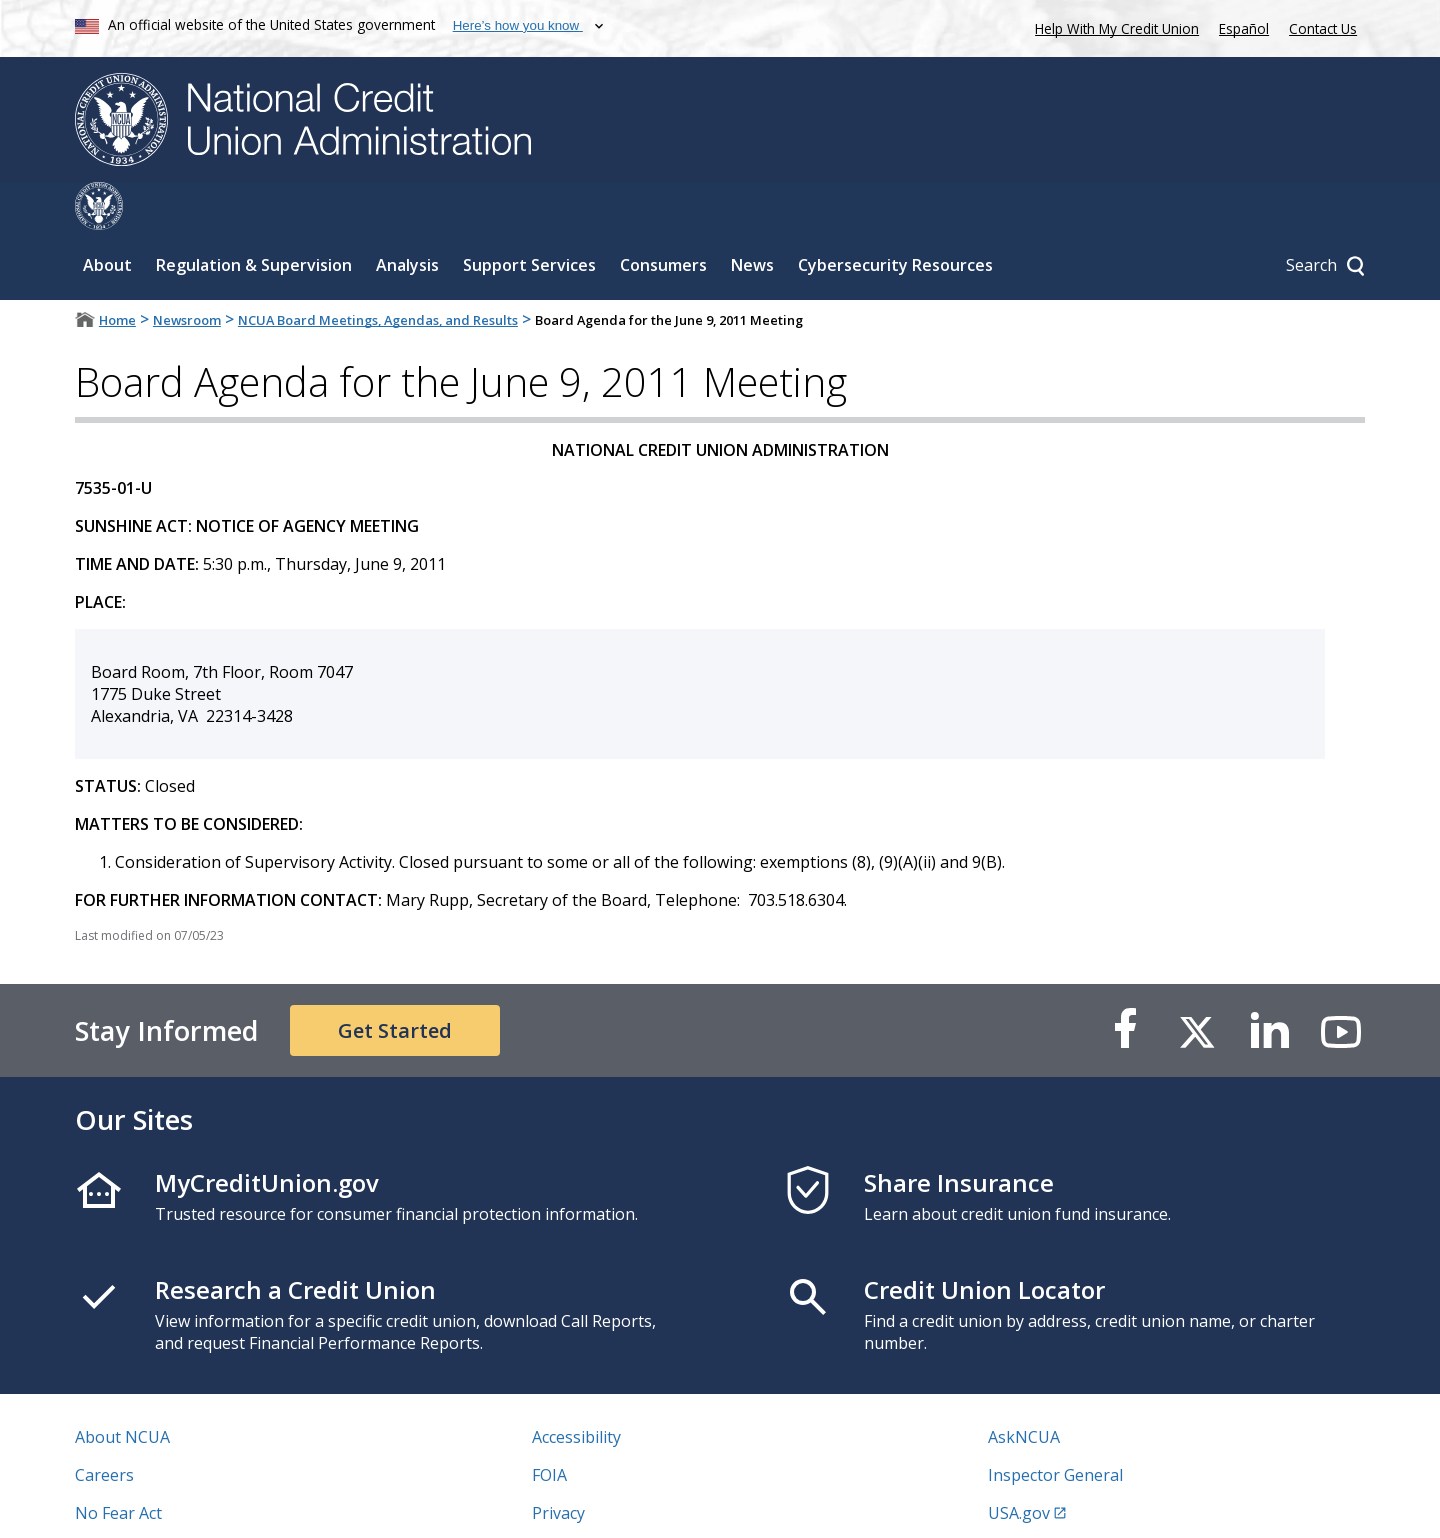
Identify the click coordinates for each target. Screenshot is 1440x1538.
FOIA (549, 1427)
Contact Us (1323, 28)
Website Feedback (599, 1503)
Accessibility (576, 1389)
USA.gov (1019, 1465)
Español (1244, 28)
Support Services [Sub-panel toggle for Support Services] (529, 217)
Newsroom (187, 272)
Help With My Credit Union (1113, 26)
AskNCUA (1024, 1389)
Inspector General (1055, 1427)
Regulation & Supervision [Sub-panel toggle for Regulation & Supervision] (254, 217)
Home (117, 272)
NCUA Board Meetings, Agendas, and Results (378, 272)
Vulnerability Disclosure (164, 1503)
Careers (104, 1427)
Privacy (558, 1465)
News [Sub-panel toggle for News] (752, 217)
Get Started (395, 982)
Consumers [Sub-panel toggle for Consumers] (663, 217)
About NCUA (122, 1389)
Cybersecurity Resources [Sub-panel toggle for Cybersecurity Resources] (895, 217)
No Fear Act (118, 1465)
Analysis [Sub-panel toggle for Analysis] (407, 217)
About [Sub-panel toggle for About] (107, 217)
